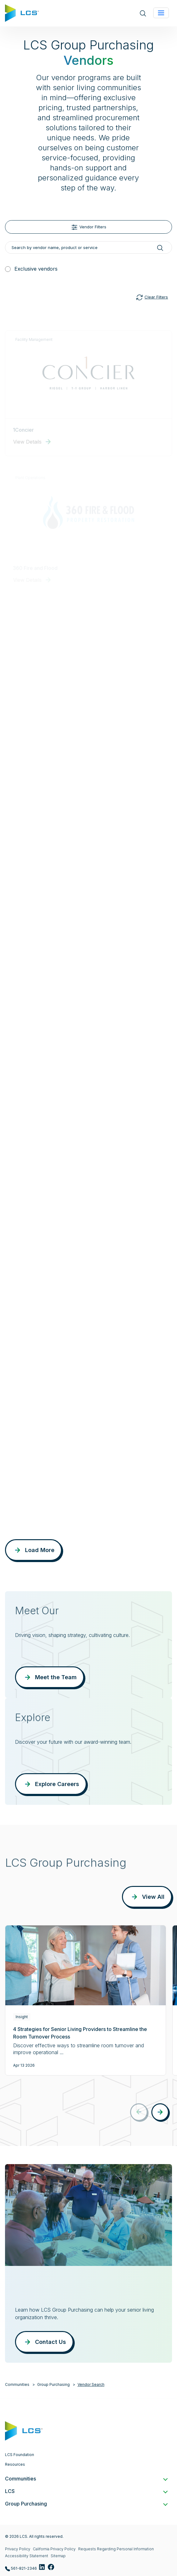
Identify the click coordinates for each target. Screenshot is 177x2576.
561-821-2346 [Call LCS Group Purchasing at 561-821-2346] (21, 2568)
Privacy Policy (17, 2549)
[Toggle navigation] (161, 13)
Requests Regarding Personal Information (116, 2549)
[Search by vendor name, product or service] (88, 247)
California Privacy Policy (54, 2549)
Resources (15, 2464)
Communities (17, 2384)
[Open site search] (143, 13)
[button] (160, 2112)
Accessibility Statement (26, 2555)
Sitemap (58, 2555)
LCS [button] (86, 2491)
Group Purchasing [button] (86, 2504)
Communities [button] (86, 2478)
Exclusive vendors (36, 269)
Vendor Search (91, 2384)
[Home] (22, 12)
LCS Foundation (19, 2454)
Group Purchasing (53, 2384)
